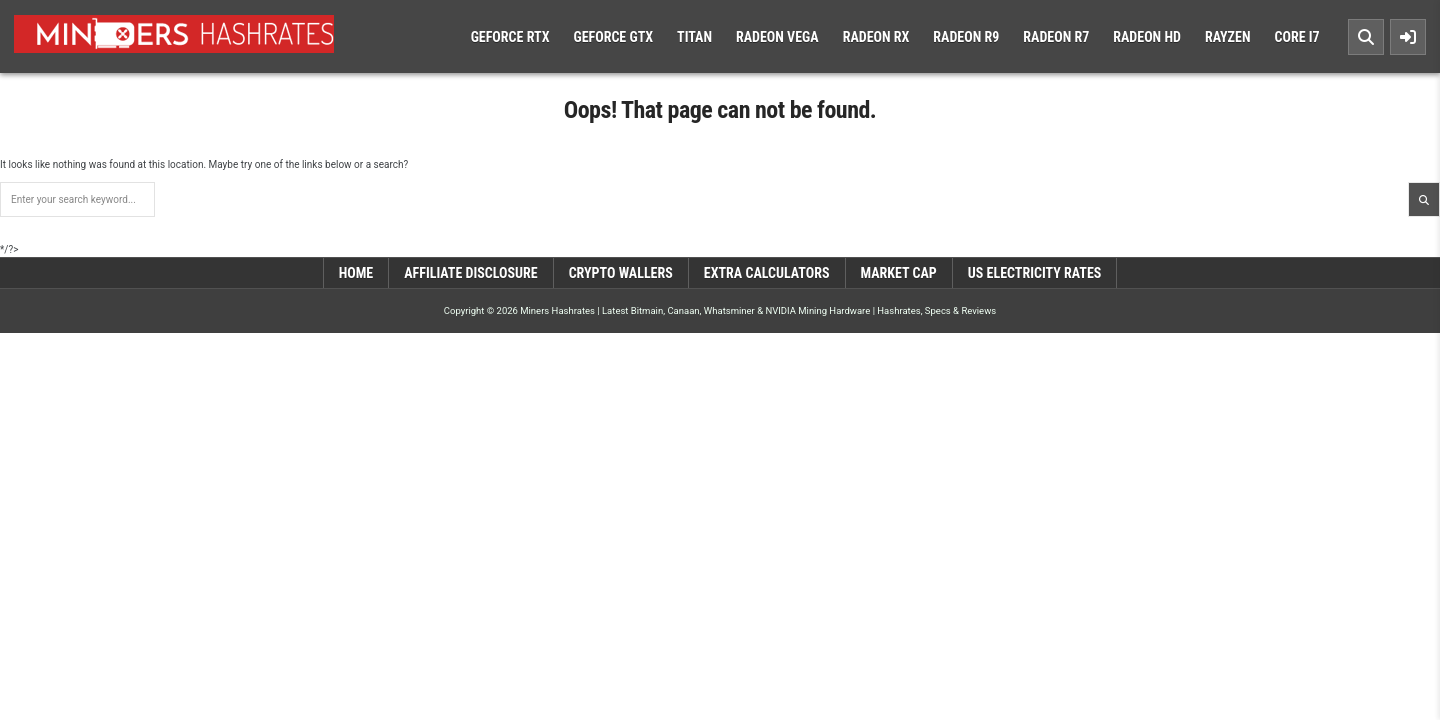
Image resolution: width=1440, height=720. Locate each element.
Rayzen (1228, 37)
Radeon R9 (966, 37)
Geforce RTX (510, 37)
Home (356, 273)
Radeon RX (876, 37)
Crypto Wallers (621, 273)
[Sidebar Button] (1408, 37)
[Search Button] (1366, 37)
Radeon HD (1147, 37)
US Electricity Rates (1035, 273)
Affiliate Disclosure (470, 273)
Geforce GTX (613, 37)
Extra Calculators (767, 273)
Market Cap (899, 273)
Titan (694, 37)
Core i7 (1296, 37)
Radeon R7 (1056, 37)
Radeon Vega (777, 37)
